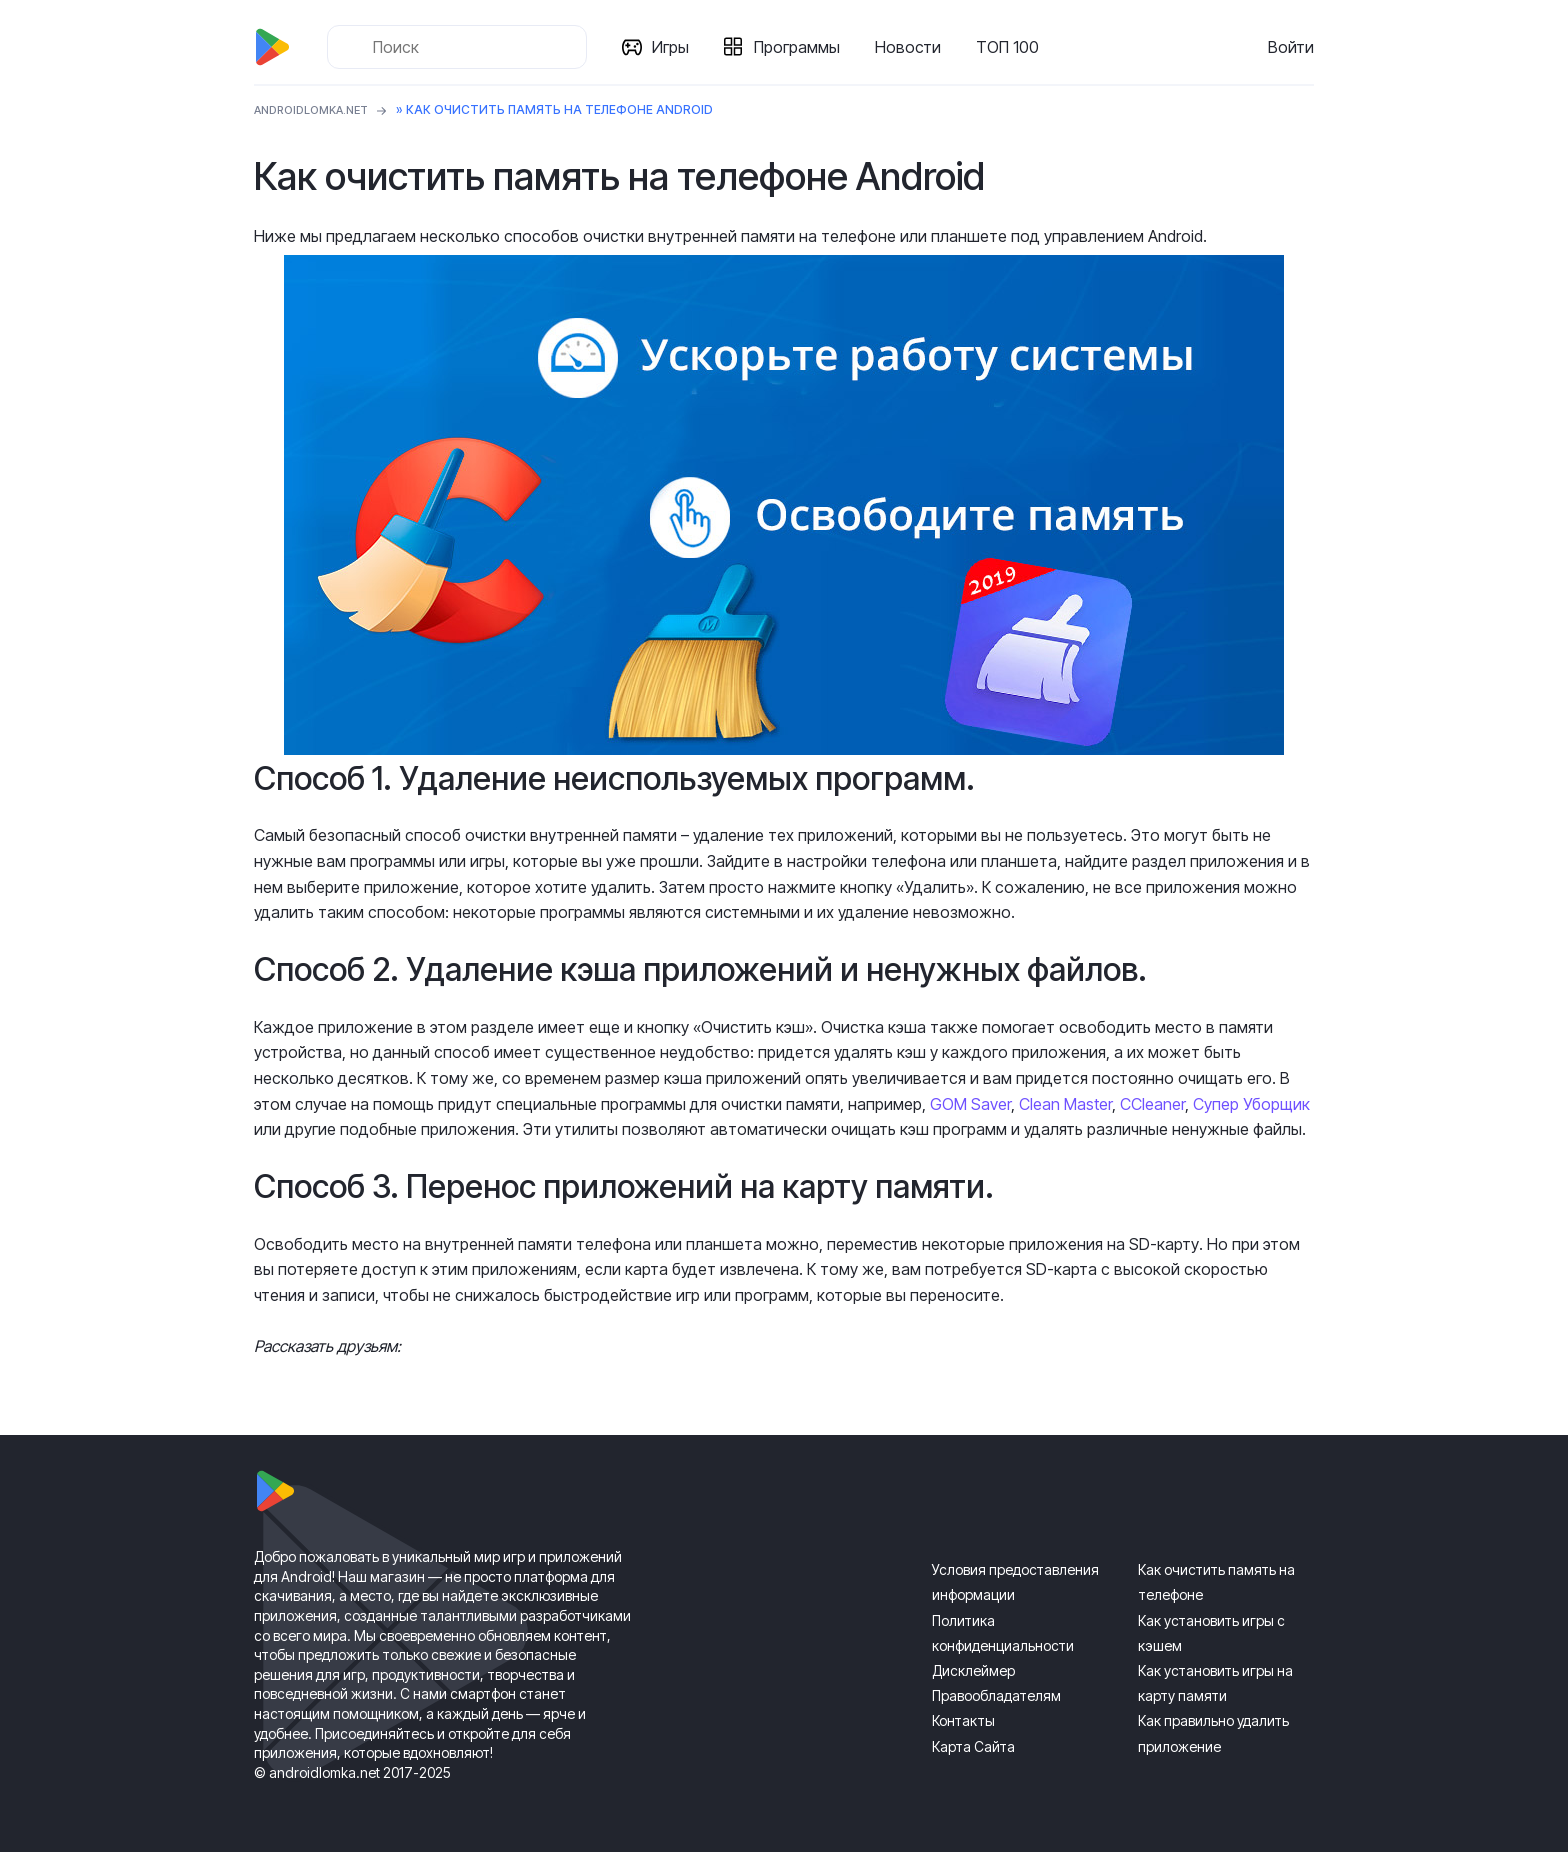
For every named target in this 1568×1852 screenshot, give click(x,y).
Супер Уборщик (1251, 1104)
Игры (674, 47)
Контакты (963, 1720)
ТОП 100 (1011, 47)
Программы (801, 47)
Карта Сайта (973, 1746)
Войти (1291, 47)
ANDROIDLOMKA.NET (318, 109)
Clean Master (1065, 1104)
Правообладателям (996, 1695)
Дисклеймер (973, 1670)
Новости (912, 47)
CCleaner (1152, 1104)
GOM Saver (970, 1104)
